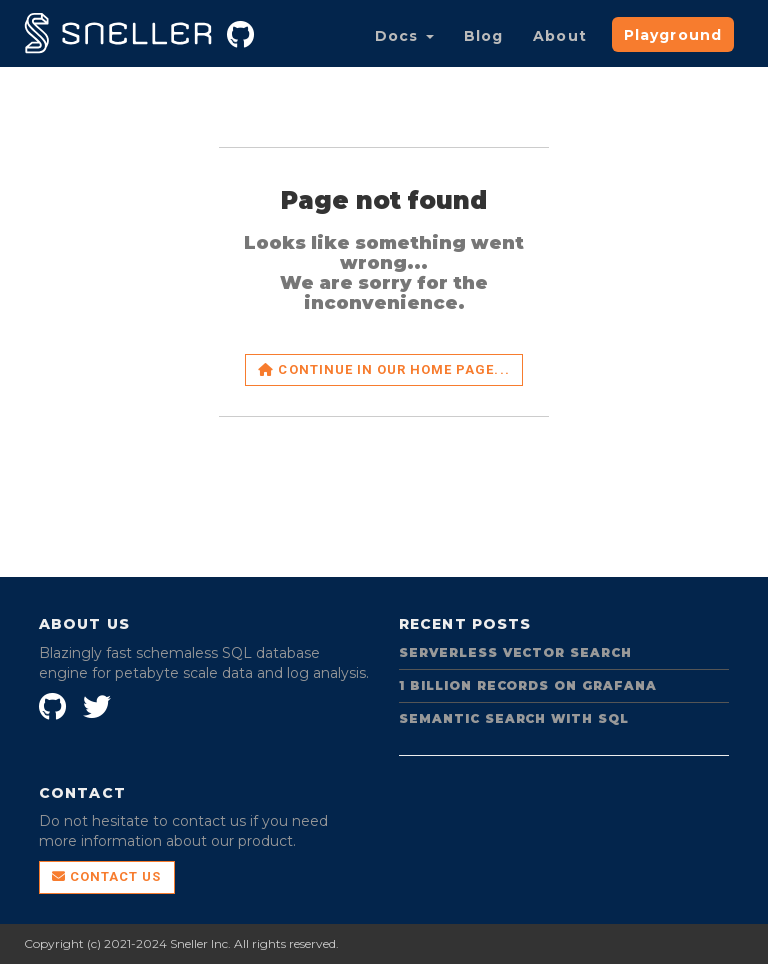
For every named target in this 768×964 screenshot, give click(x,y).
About (560, 36)
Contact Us (107, 876)
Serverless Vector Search (515, 652)
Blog (483, 36)
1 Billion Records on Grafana (528, 685)
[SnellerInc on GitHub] (55, 703)
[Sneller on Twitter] (99, 703)
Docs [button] (404, 36)
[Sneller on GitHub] (243, 31)
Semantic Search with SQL (514, 718)
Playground (673, 35)
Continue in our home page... (383, 369)
